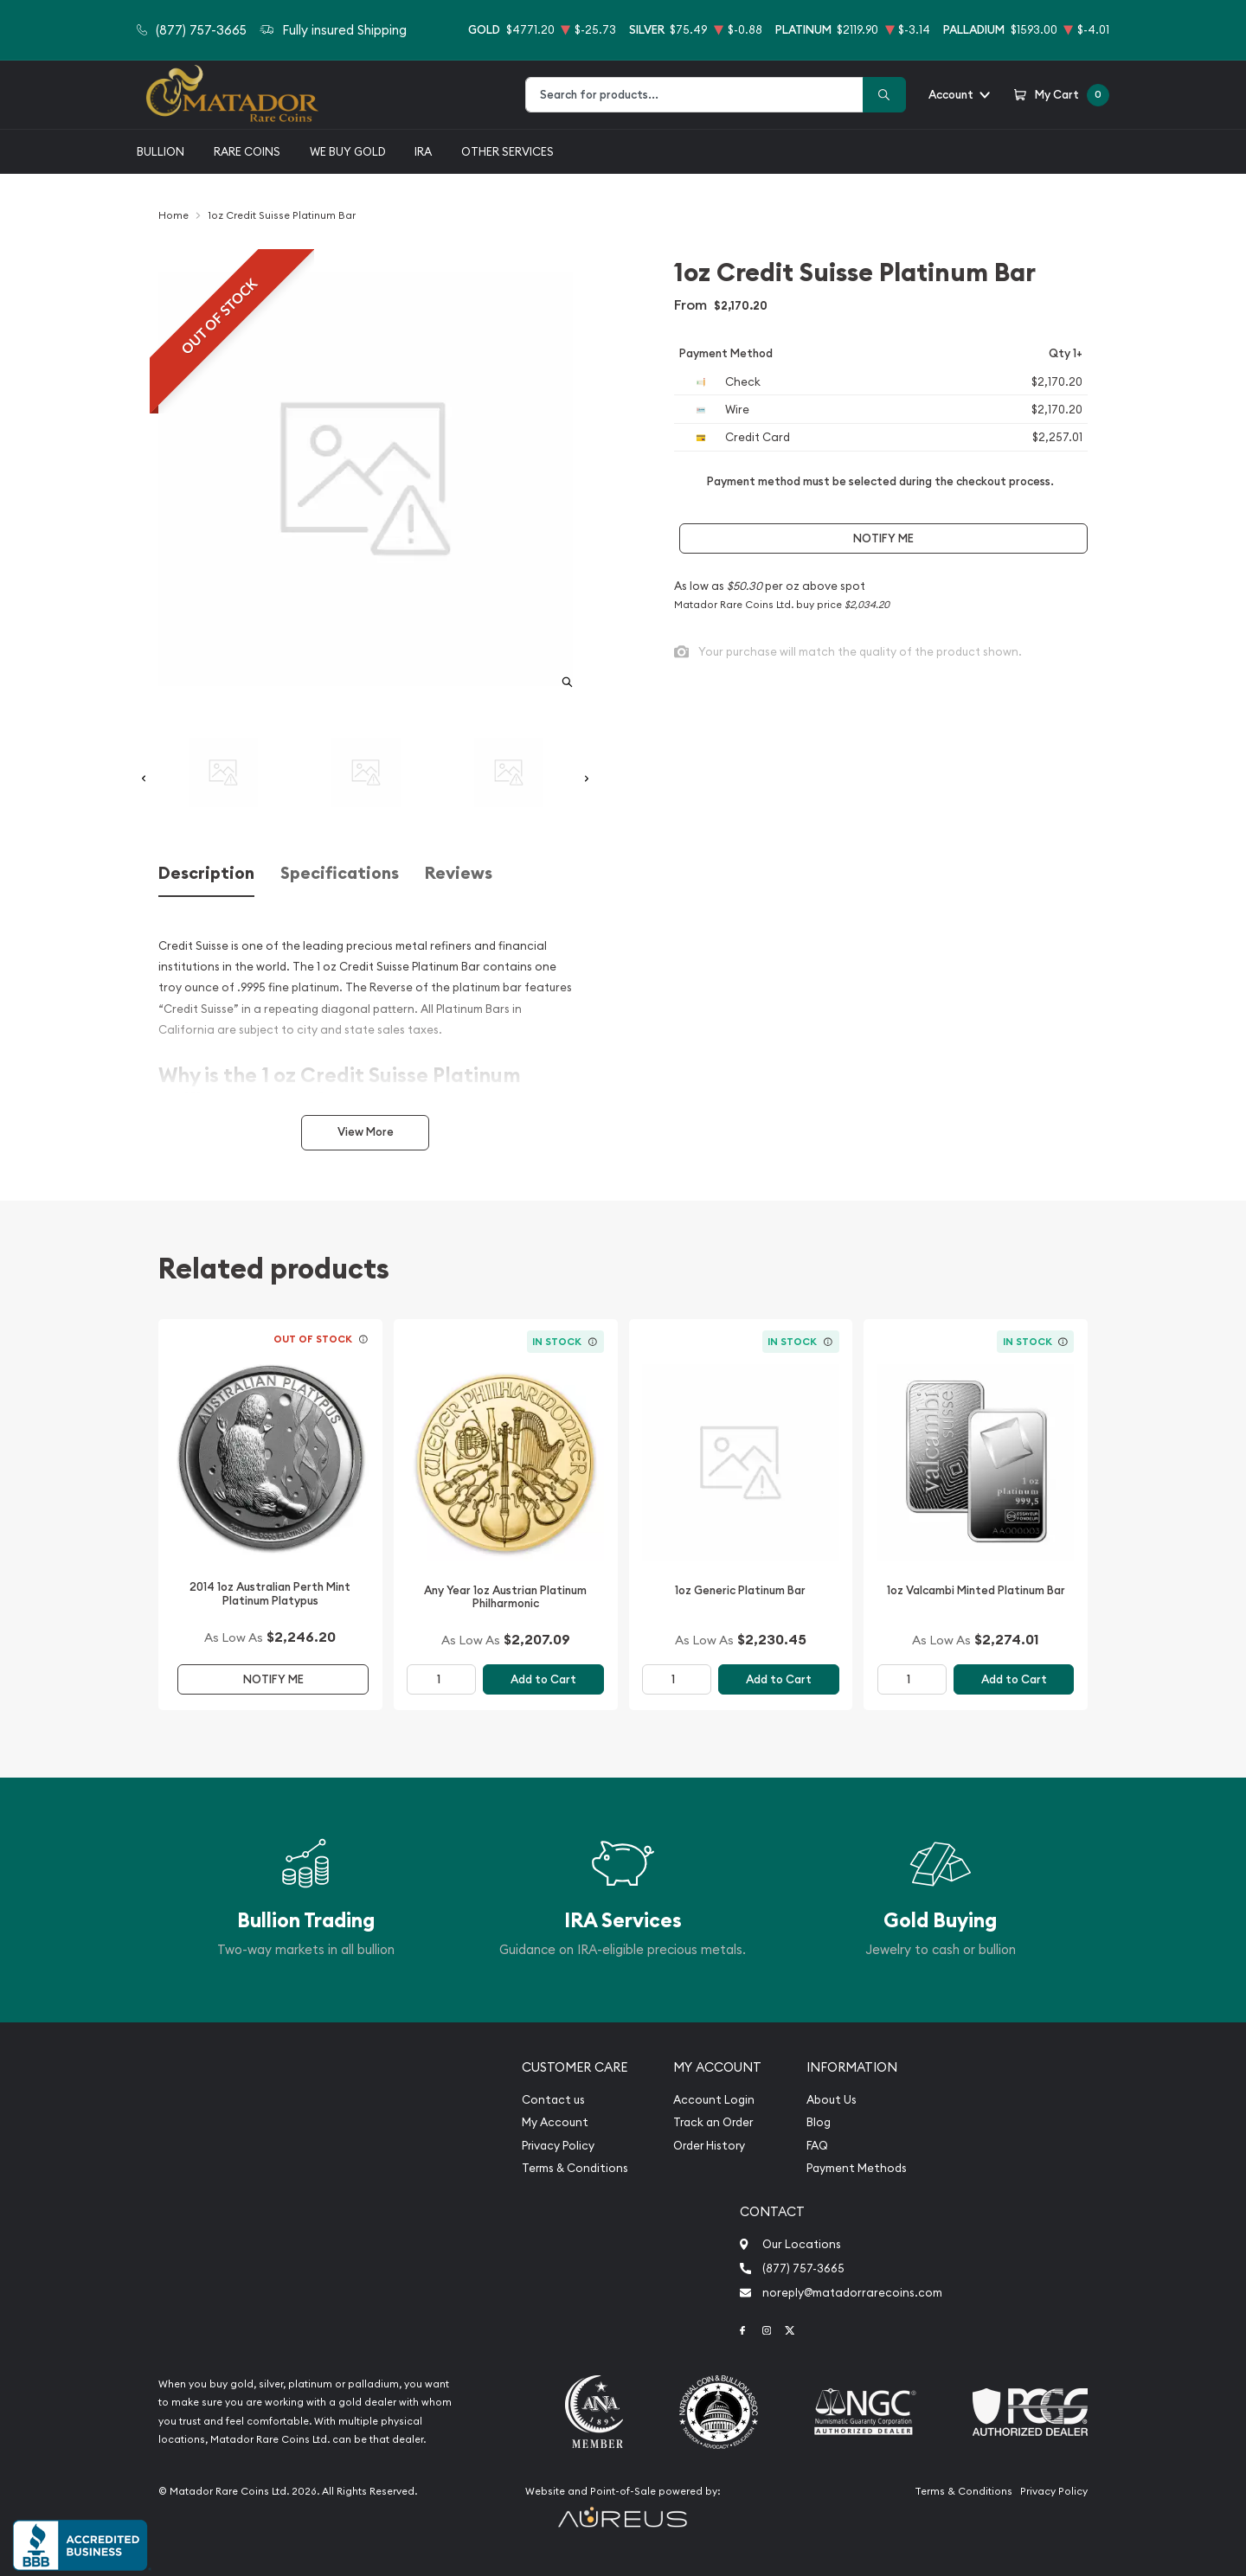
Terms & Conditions (575, 2168)
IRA (423, 151)
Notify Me (883, 538)
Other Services (507, 151)
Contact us (553, 2099)
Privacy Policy (558, 2145)
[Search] (884, 94)
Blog (818, 2122)
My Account (555, 2122)
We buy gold (348, 151)
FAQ (817, 2145)
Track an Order (713, 2122)
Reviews (458, 873)
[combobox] (694, 94)
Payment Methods (856, 2168)
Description (206, 873)
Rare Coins (247, 151)
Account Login (714, 2099)
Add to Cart (543, 1679)
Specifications (339, 873)
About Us (831, 2099)
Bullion (160, 151)
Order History (709, 2145)
